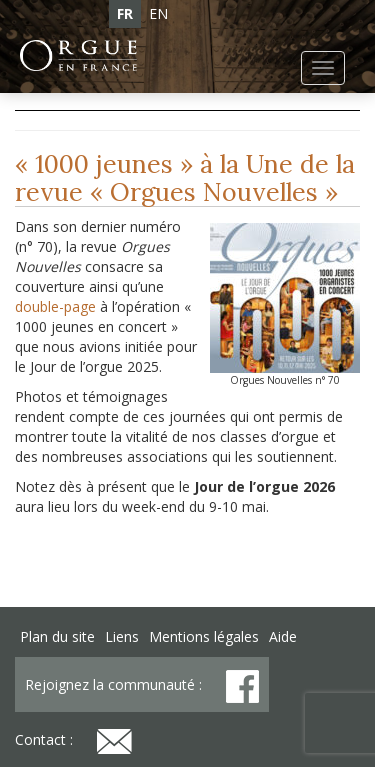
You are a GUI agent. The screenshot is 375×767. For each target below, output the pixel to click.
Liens (122, 636)
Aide (283, 636)
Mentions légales (204, 636)
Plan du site (57, 636)
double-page (55, 306)
